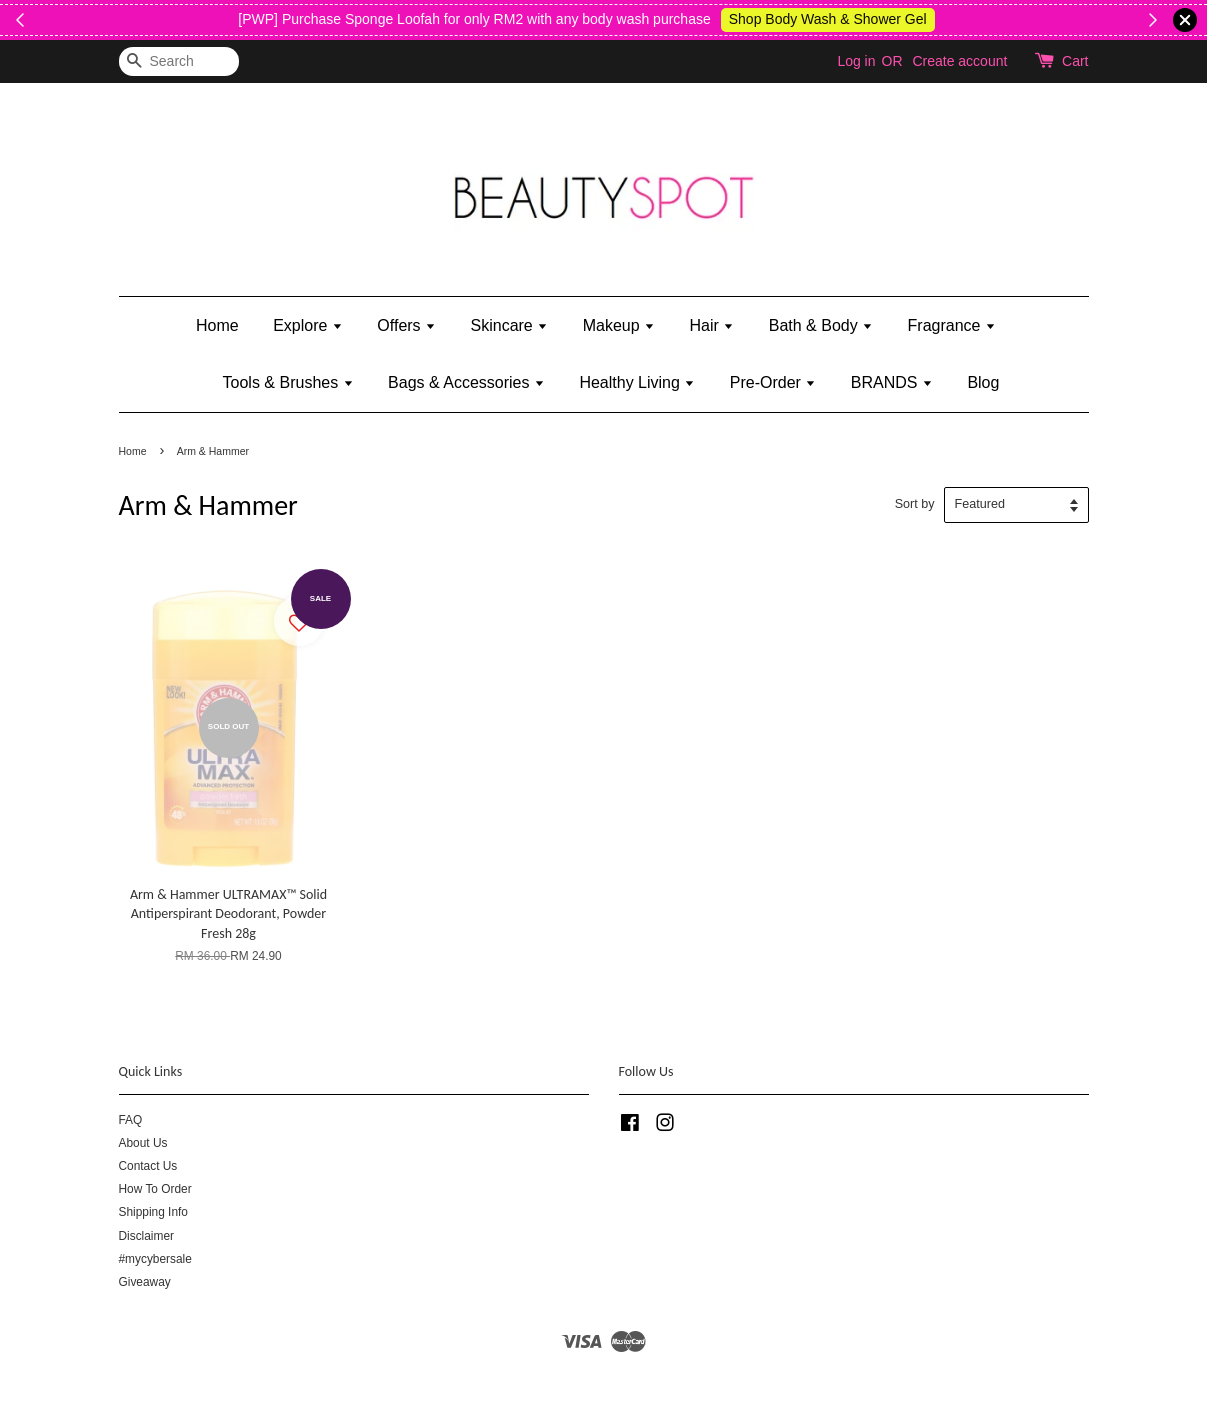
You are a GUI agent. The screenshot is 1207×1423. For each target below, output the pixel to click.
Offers (406, 325)
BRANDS (892, 382)
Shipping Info (153, 1212)
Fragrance (952, 325)
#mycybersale (155, 1259)
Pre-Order (773, 382)
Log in (856, 61)
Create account (959, 61)
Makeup (619, 325)
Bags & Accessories (466, 382)
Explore (308, 325)
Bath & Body (821, 325)
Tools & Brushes (288, 382)
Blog (983, 382)
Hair (712, 325)
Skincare (510, 325)
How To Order (155, 1189)
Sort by (915, 504)
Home (217, 325)
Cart (1075, 61)
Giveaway (145, 1282)
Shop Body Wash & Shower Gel (903, 19)
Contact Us (148, 1166)
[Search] (179, 61)
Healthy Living (637, 382)
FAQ (131, 1120)
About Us (143, 1143)
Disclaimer (147, 1236)
